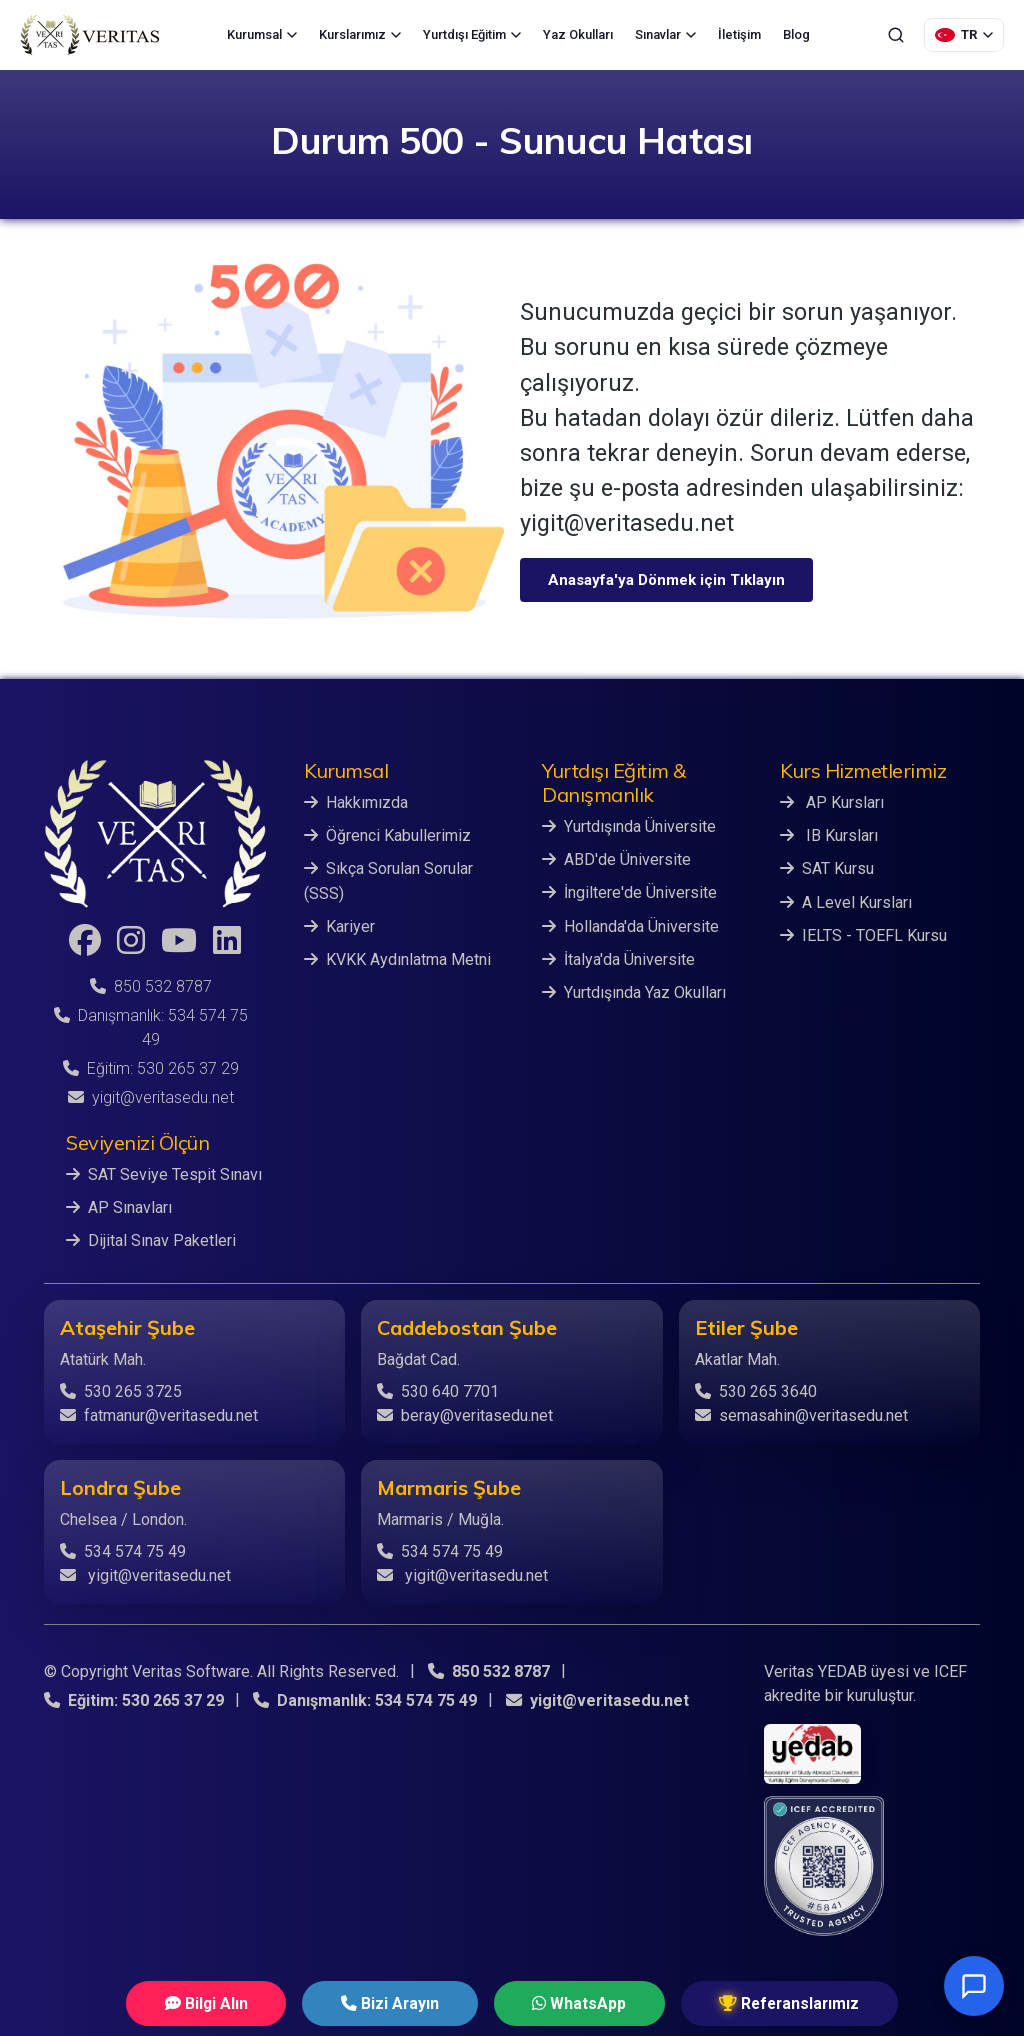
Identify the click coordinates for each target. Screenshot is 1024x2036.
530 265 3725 (121, 1390)
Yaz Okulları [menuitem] (578, 34)
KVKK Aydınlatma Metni (397, 958)
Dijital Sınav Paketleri (151, 1240)
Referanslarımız (759, 2002)
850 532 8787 (151, 986)
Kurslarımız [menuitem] (360, 34)
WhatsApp (568, 2002)
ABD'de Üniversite (616, 859)
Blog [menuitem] (796, 34)
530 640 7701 (438, 1390)
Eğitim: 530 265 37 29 (151, 1068)
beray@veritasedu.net (465, 1414)
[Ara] (896, 35)
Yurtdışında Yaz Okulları (634, 991)
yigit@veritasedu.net (151, 1097)
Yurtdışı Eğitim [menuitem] (472, 34)
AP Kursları (832, 802)
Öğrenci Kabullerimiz (387, 835)
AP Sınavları (119, 1207)
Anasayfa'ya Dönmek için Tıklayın (666, 580)
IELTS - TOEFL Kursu (863, 934)
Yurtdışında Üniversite (629, 826)
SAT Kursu (827, 868)
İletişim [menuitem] (739, 34)
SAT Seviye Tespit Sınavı (164, 1174)
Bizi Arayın (399, 2002)
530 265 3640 (756, 1390)
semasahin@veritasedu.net (801, 1414)
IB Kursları (829, 835)
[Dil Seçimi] (964, 35)
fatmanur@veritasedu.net (159, 1414)
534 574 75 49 (123, 1550)
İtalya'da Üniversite (618, 958)
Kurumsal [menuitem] (262, 34)
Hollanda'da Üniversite (630, 925)
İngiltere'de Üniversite (629, 892)
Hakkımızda (356, 802)
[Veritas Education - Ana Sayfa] (90, 35)
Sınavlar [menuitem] (665, 34)
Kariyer (339, 925)
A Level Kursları (846, 901)
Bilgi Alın (236, 2002)
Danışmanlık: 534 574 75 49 (365, 1699)
